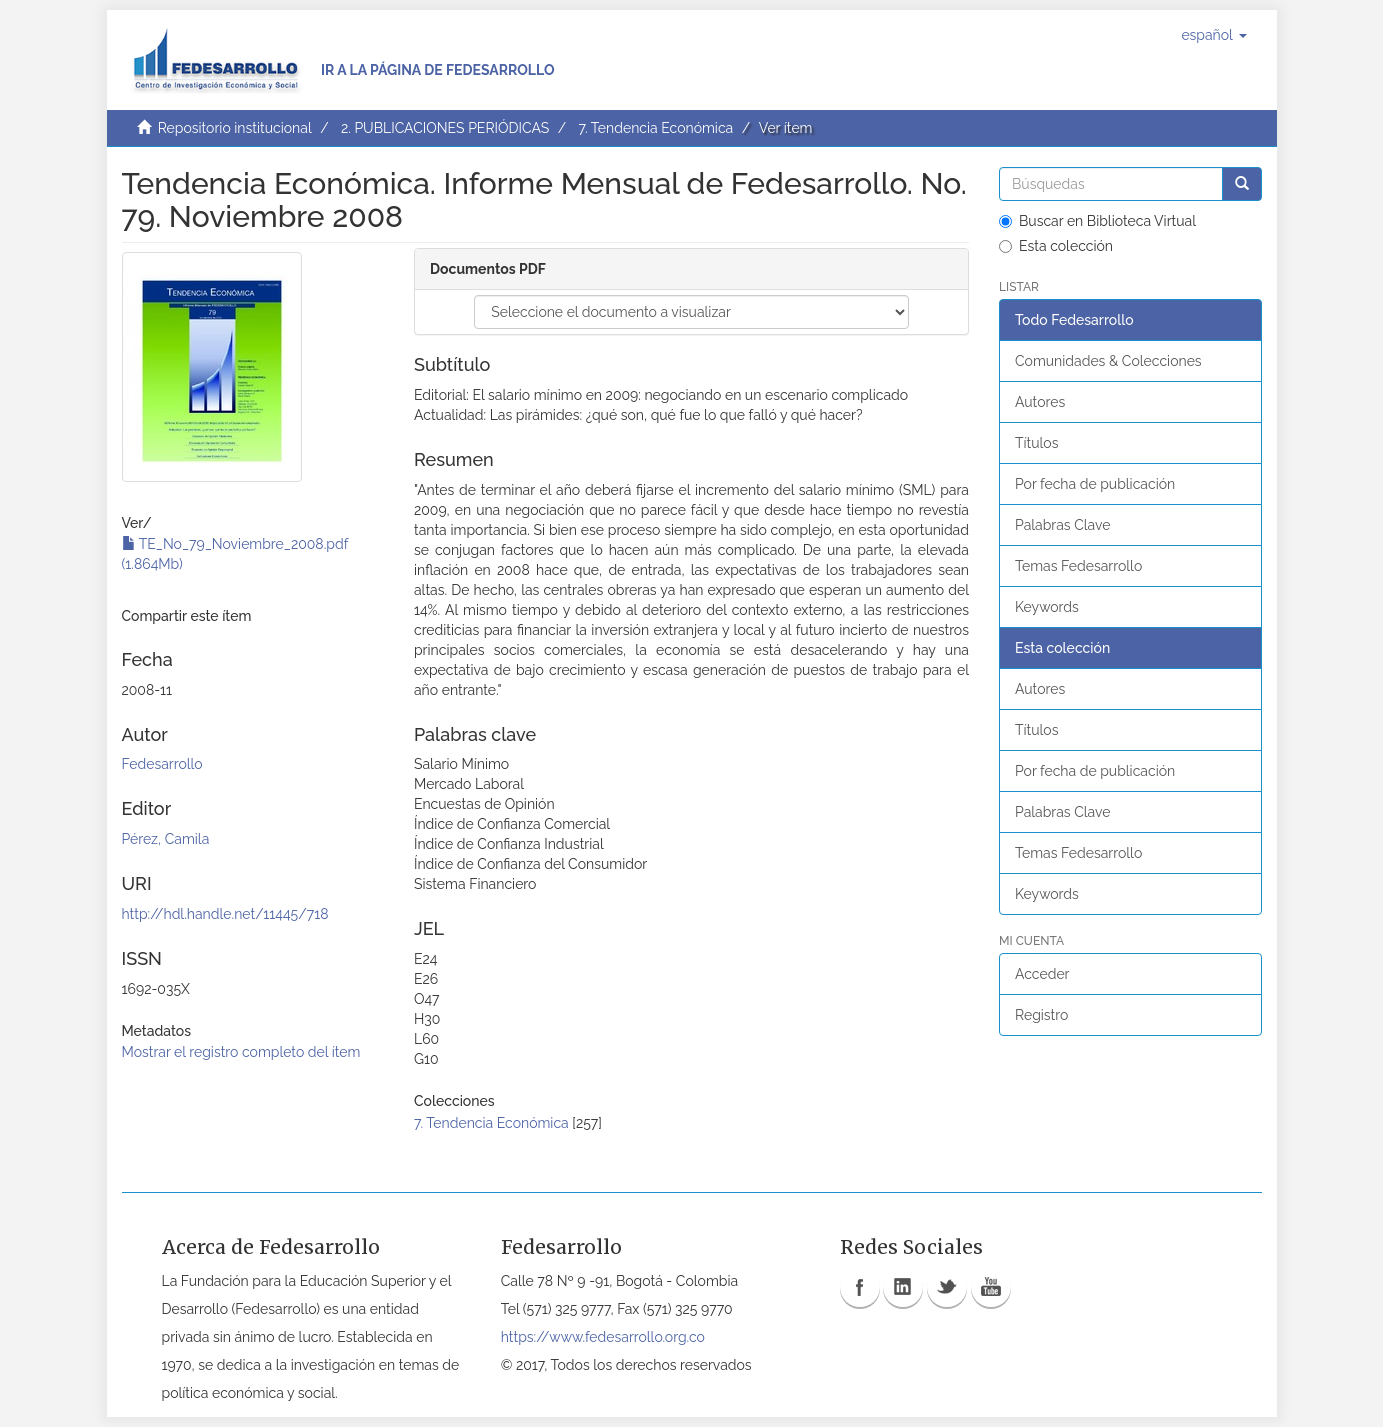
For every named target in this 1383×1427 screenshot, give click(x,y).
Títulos (1036, 443)
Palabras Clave (1062, 525)
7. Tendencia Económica (655, 128)
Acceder (1042, 974)
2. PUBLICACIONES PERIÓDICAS (445, 128)
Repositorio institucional (235, 128)
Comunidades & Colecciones (1108, 361)
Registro (1041, 1015)
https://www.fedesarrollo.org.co (603, 1337)
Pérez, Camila (166, 839)
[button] (1213, 35)
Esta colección (1056, 246)
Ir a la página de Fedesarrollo (438, 70)
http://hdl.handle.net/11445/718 (225, 914)
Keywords (1047, 607)
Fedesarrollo (162, 764)
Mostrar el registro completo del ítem (241, 1052)
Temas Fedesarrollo (1078, 566)
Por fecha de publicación (1095, 484)
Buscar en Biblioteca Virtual (1097, 221)
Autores (1040, 402)
